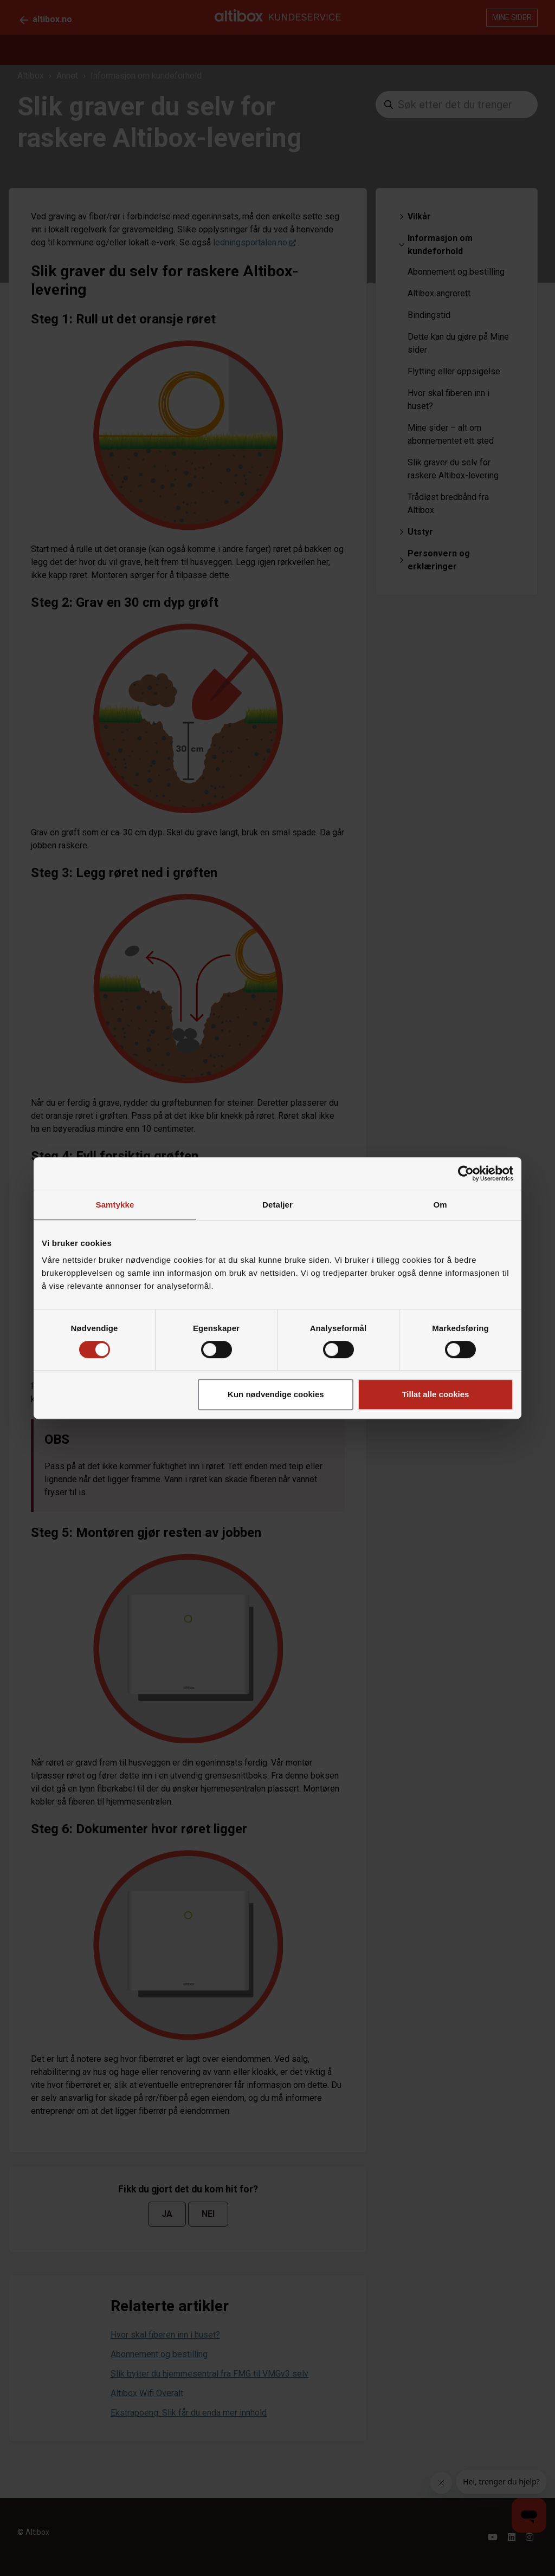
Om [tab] (440, 1204)
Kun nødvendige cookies (276, 1394)
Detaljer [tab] (277, 1204)
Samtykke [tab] (115, 1204)
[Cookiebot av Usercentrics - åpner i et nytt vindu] (465, 1173)
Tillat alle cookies (435, 1394)
